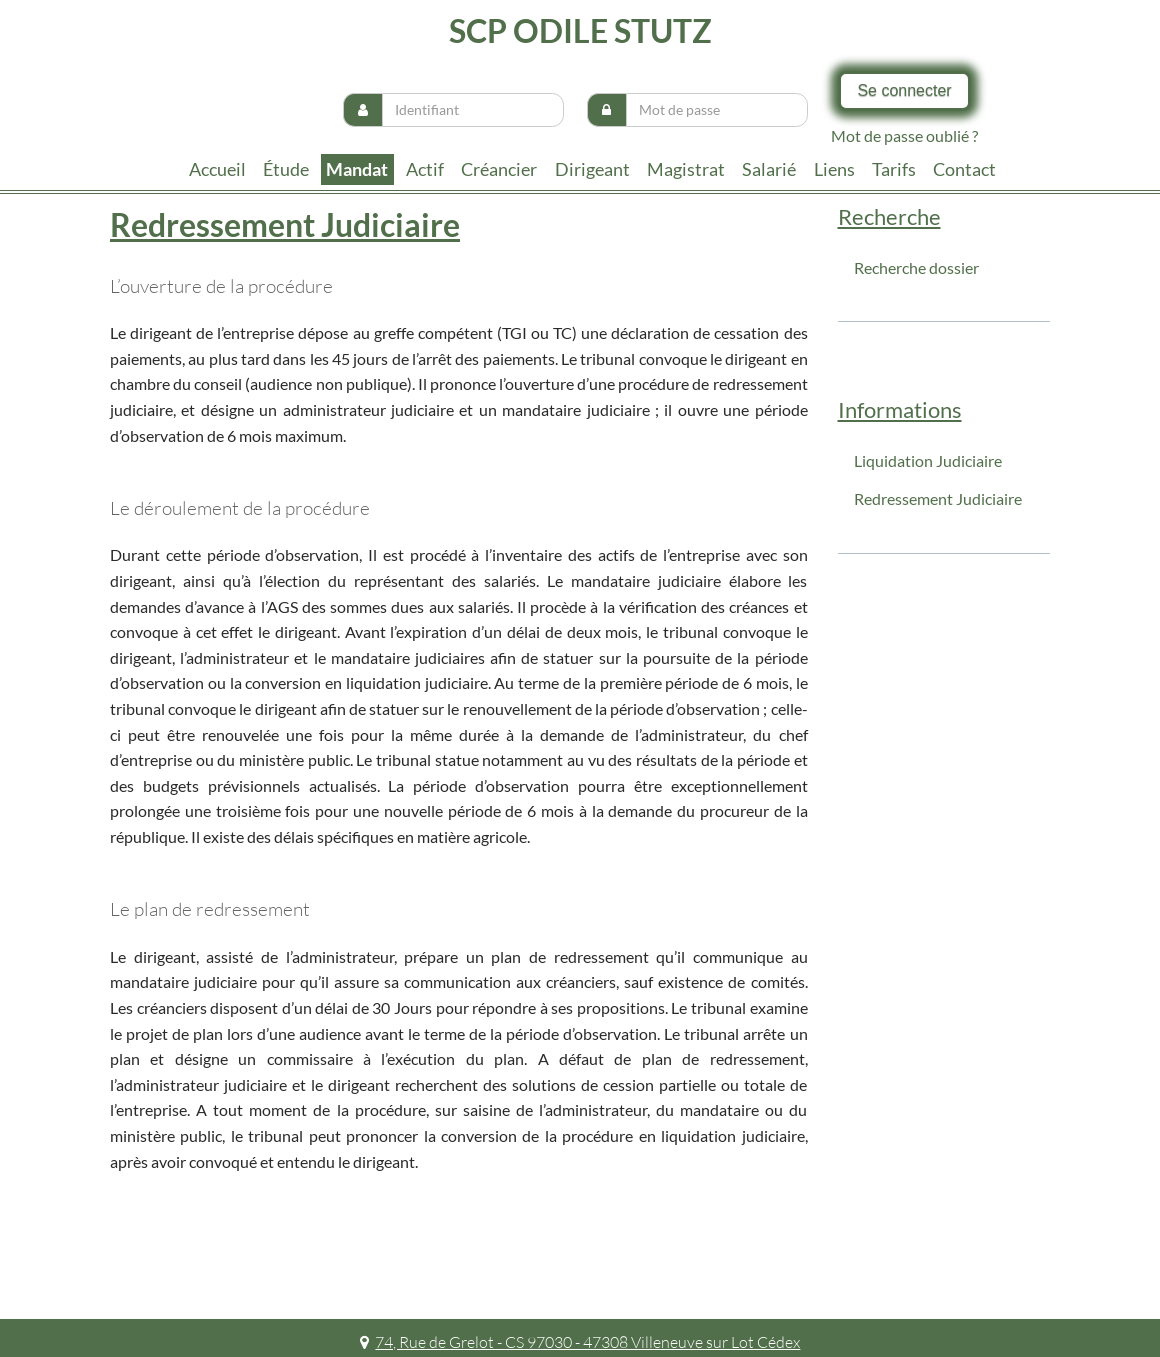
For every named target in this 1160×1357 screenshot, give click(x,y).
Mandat (357, 169)
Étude (286, 169)
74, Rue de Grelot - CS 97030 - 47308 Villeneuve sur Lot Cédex (580, 1342)
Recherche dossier (916, 267)
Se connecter (904, 90)
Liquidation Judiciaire (928, 460)
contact (964, 169)
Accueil (217, 169)
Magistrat (686, 169)
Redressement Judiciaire (938, 498)
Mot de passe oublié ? (904, 135)
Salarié (769, 169)
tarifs (894, 169)
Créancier (499, 169)
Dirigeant (592, 169)
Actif (425, 169)
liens (834, 169)
